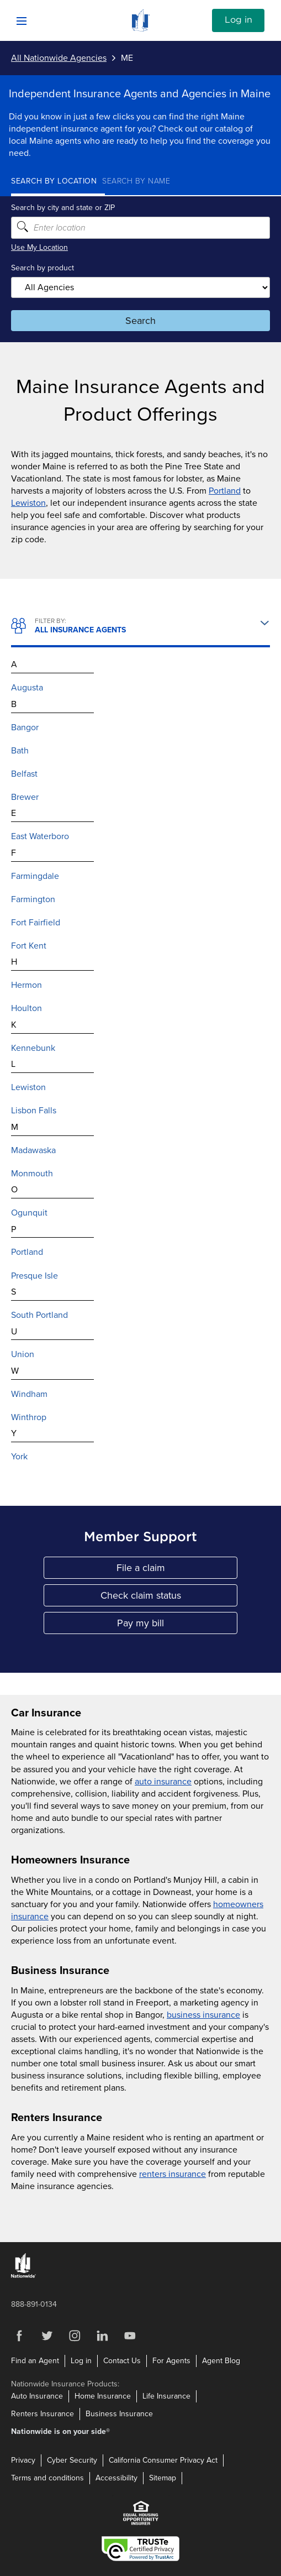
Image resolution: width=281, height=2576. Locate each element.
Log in (238, 20)
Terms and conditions (47, 2478)
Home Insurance (103, 2396)
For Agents (171, 2360)
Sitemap (162, 2478)
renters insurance (172, 2174)
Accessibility (116, 2478)
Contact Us (122, 2360)
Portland (225, 490)
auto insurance (163, 1781)
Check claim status (169, 1597)
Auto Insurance (37, 2396)
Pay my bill (177, 1625)
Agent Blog (221, 2360)
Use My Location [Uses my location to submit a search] (39, 247)
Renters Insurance (42, 2413)
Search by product (42, 268)
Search (140, 321)
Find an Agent (35, 2360)
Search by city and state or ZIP (63, 207)
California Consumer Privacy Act (163, 2460)
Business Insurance (119, 2413)
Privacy (23, 2460)
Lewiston (28, 503)
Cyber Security (72, 2460)
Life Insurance (166, 2396)
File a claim (177, 1570)
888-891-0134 (34, 2304)
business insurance (203, 2014)
